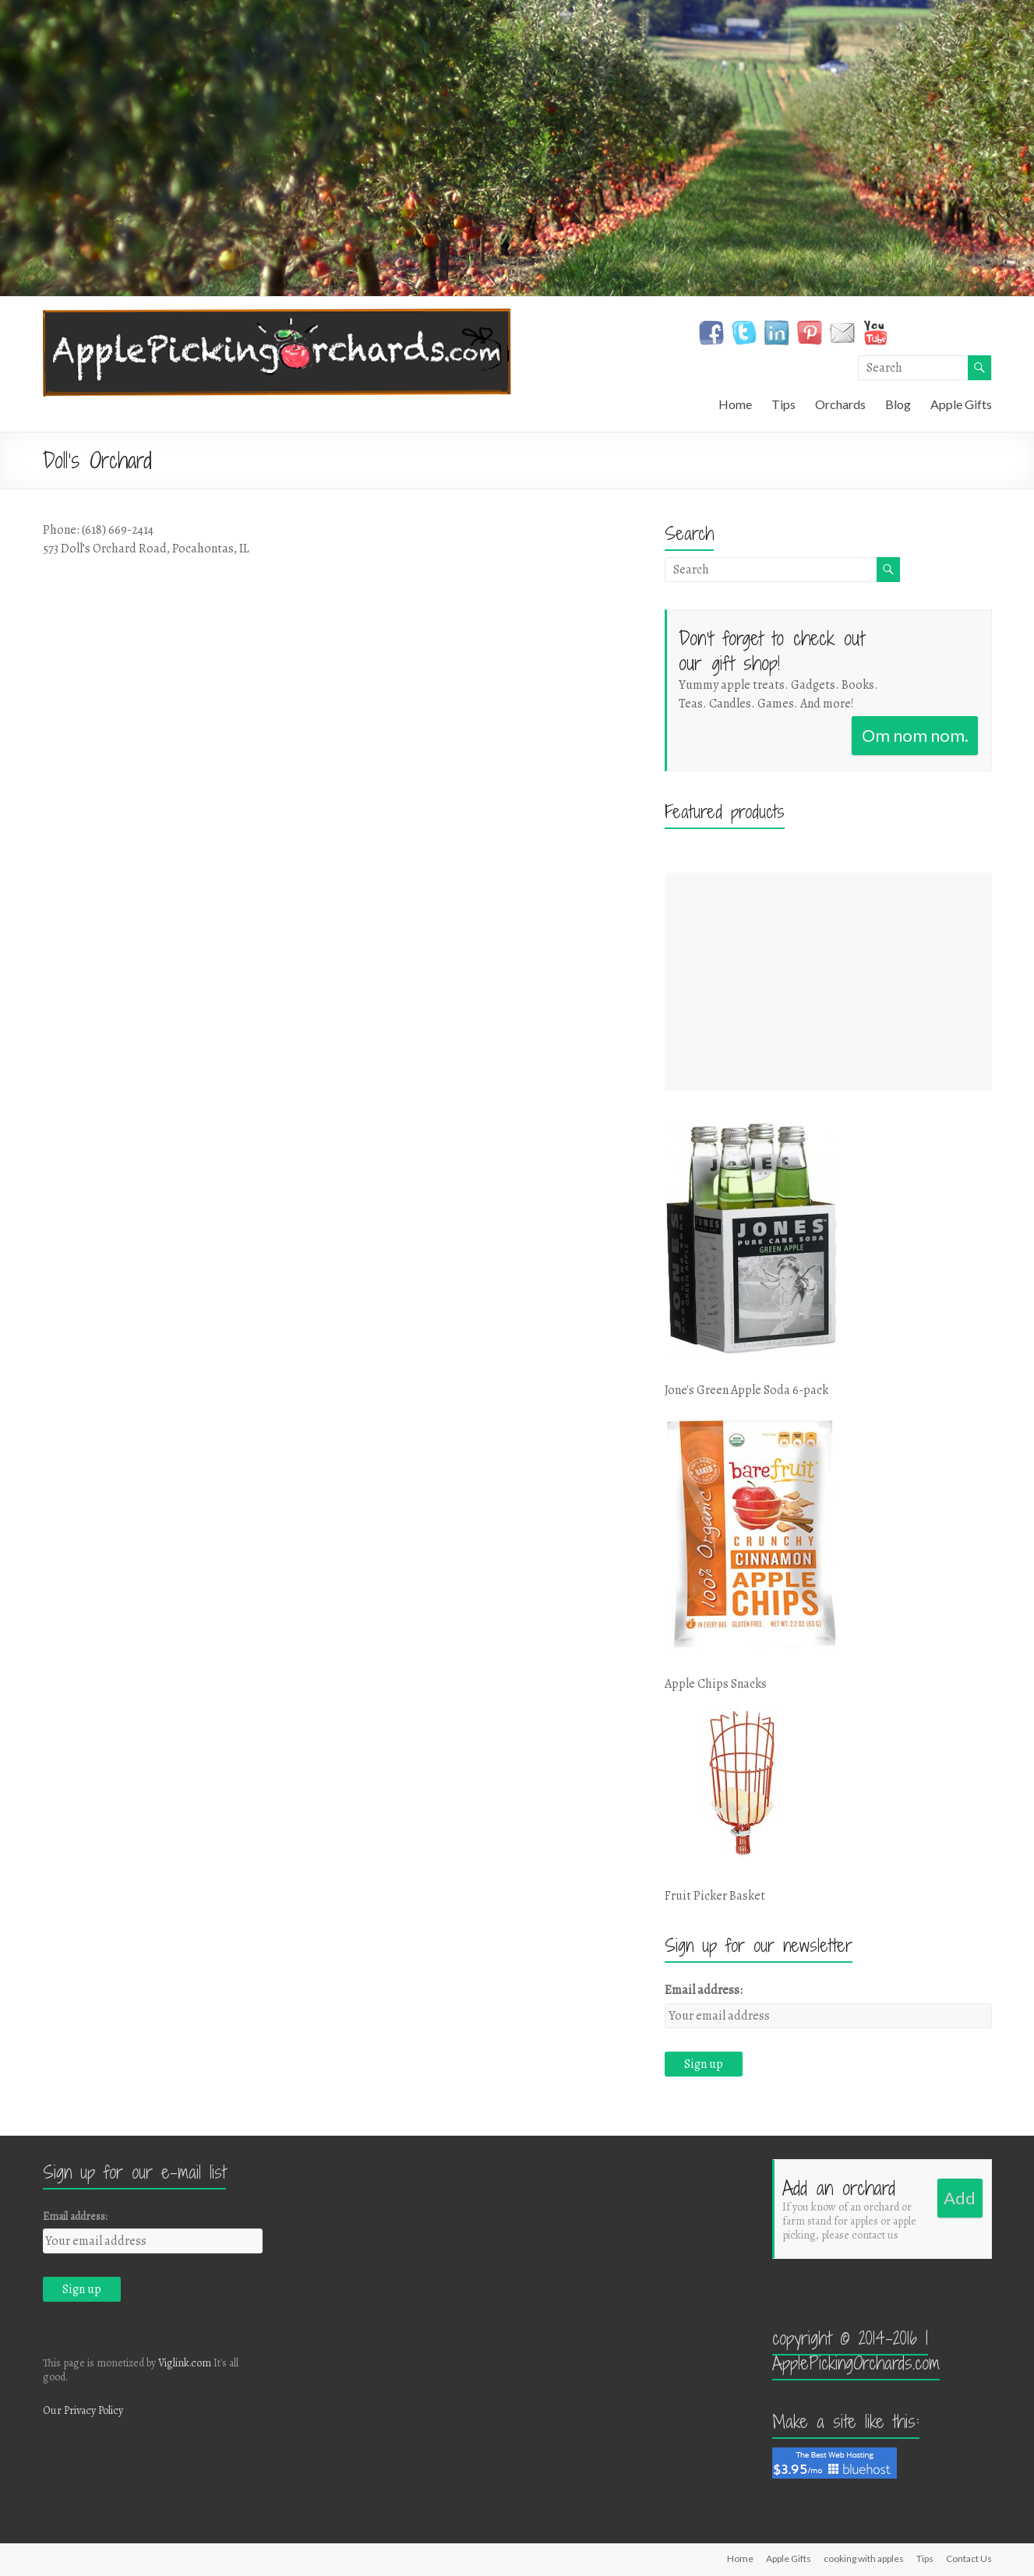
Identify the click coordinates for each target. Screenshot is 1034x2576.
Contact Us (969, 2558)
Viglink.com (184, 2362)
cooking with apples (864, 2558)
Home (735, 404)
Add (960, 2197)
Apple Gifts (961, 404)
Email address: (704, 1990)
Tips (783, 404)
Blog (898, 404)
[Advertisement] (828, 982)
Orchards (840, 404)
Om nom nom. (915, 735)
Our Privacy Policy (83, 2410)
